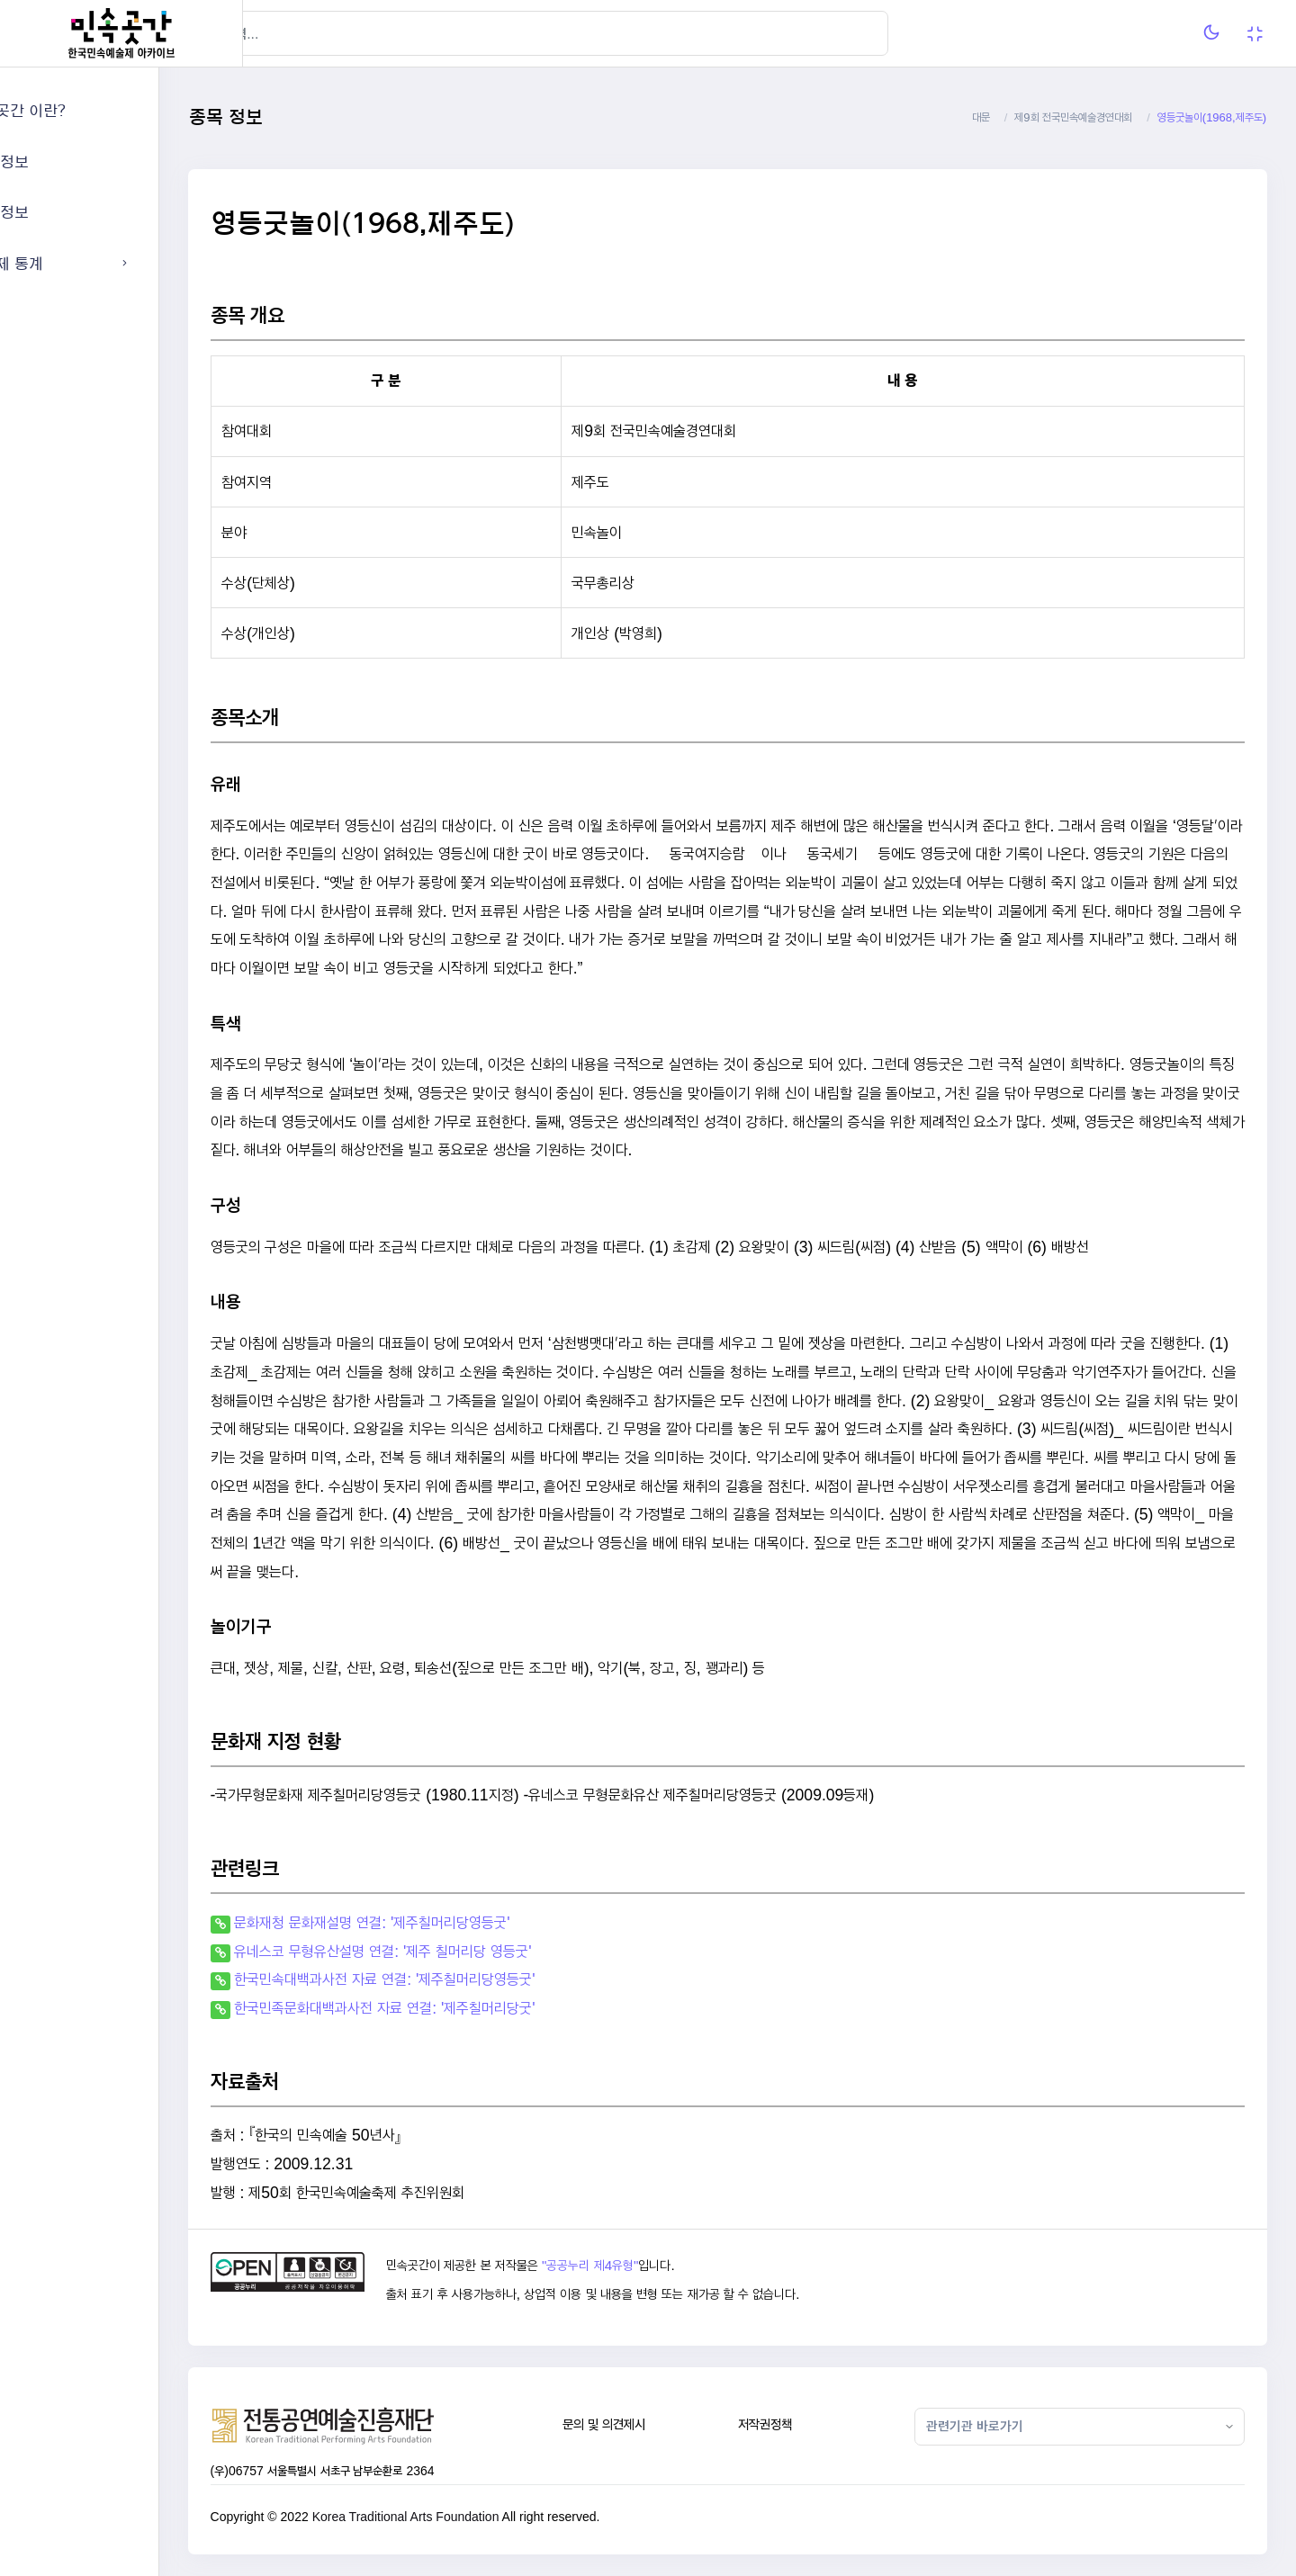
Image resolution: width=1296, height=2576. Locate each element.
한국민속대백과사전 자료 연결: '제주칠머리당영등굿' (469, 1979)
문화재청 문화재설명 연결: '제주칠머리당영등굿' (456, 1922)
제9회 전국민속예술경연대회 (1073, 117)
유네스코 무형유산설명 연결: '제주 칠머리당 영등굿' (467, 1951)
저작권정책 (807, 2424)
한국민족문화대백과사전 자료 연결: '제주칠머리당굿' (469, 2007)
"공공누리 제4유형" (660, 2265)
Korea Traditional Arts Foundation (489, 2516)
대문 (981, 117)
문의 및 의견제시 (660, 2424)
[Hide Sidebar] (278, 33)
